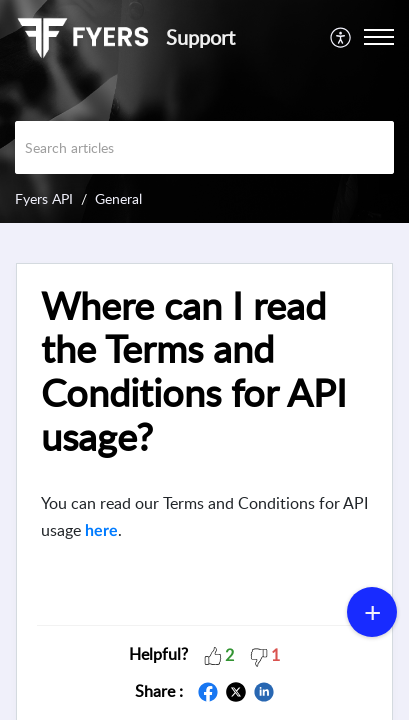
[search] (204, 147)
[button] (213, 654)
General (118, 198)
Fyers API (44, 198)
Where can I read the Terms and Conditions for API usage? (194, 371)
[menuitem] (341, 37)
